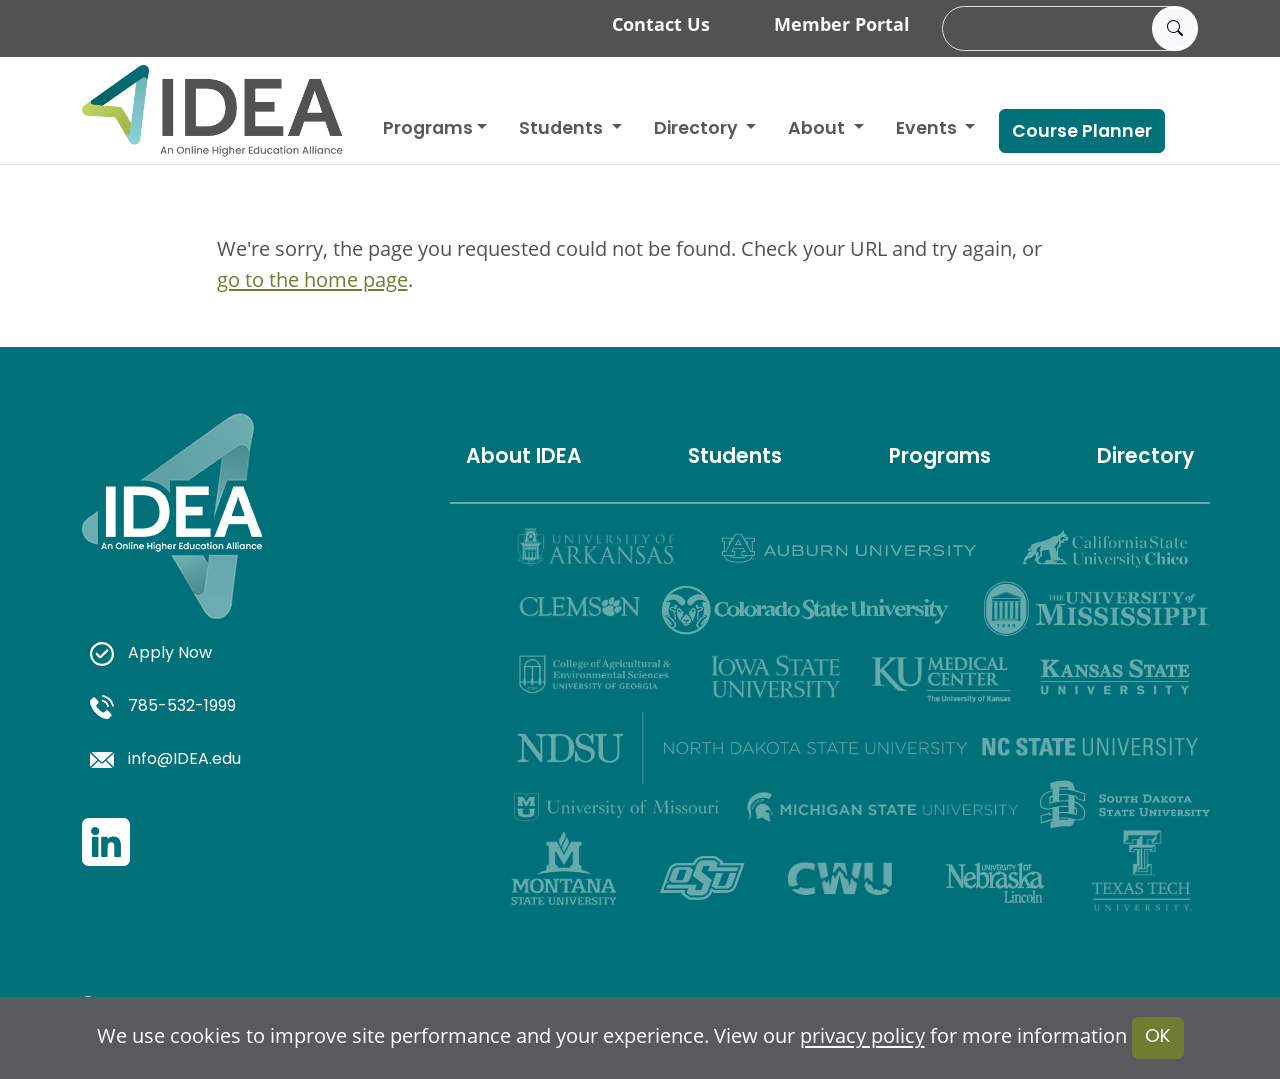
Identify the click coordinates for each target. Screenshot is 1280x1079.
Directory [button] (698, 129)
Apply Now (151, 654)
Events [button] (928, 129)
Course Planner (1082, 132)
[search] (1067, 29)
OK (1158, 1037)
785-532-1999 (163, 707)
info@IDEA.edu (165, 760)
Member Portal (842, 24)
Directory (1145, 458)
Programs (428, 129)
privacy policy (862, 1036)
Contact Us (661, 24)
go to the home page (312, 279)
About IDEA (524, 458)
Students (563, 129)
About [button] (818, 129)
